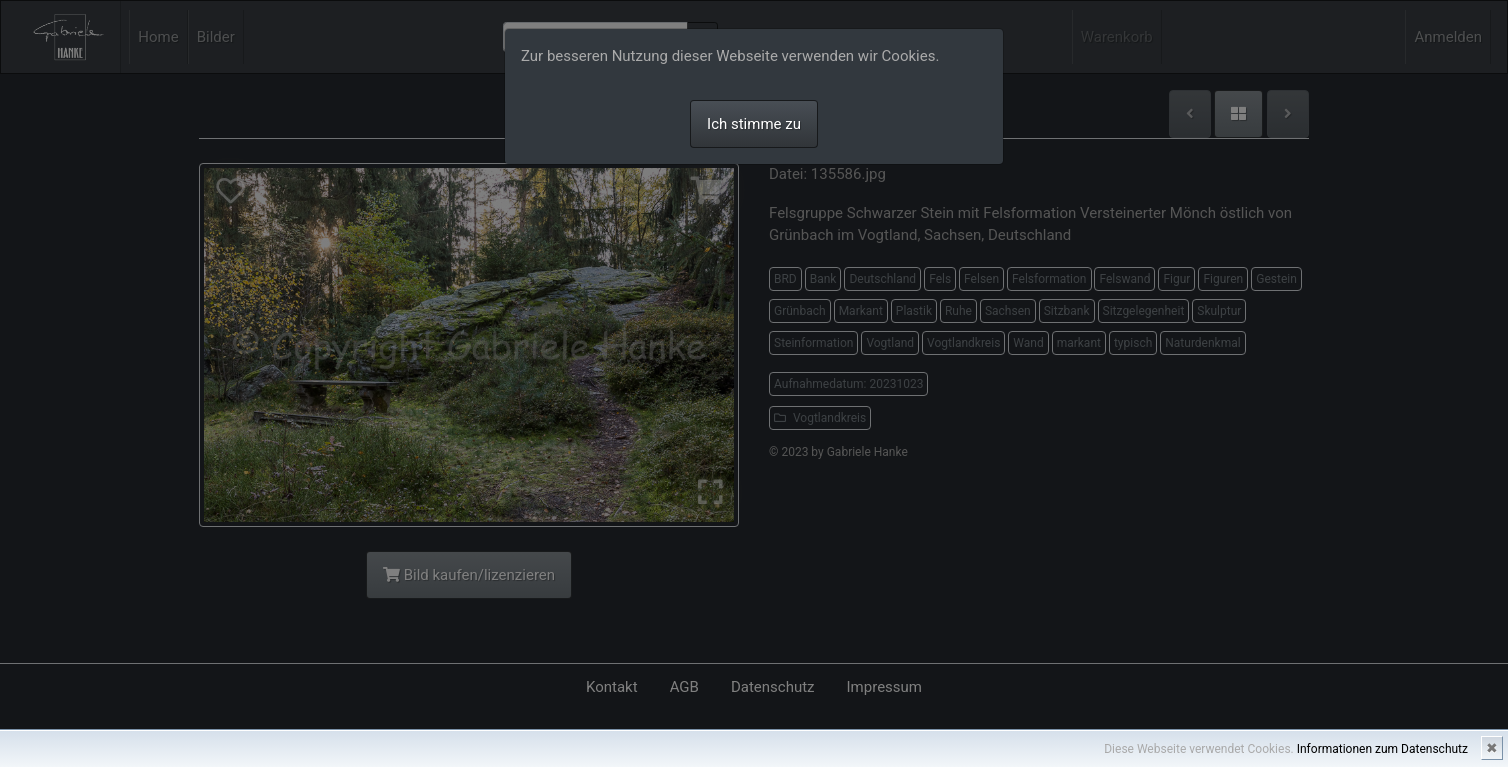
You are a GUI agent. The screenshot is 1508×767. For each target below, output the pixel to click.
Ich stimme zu (754, 124)
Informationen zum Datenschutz (1382, 749)
